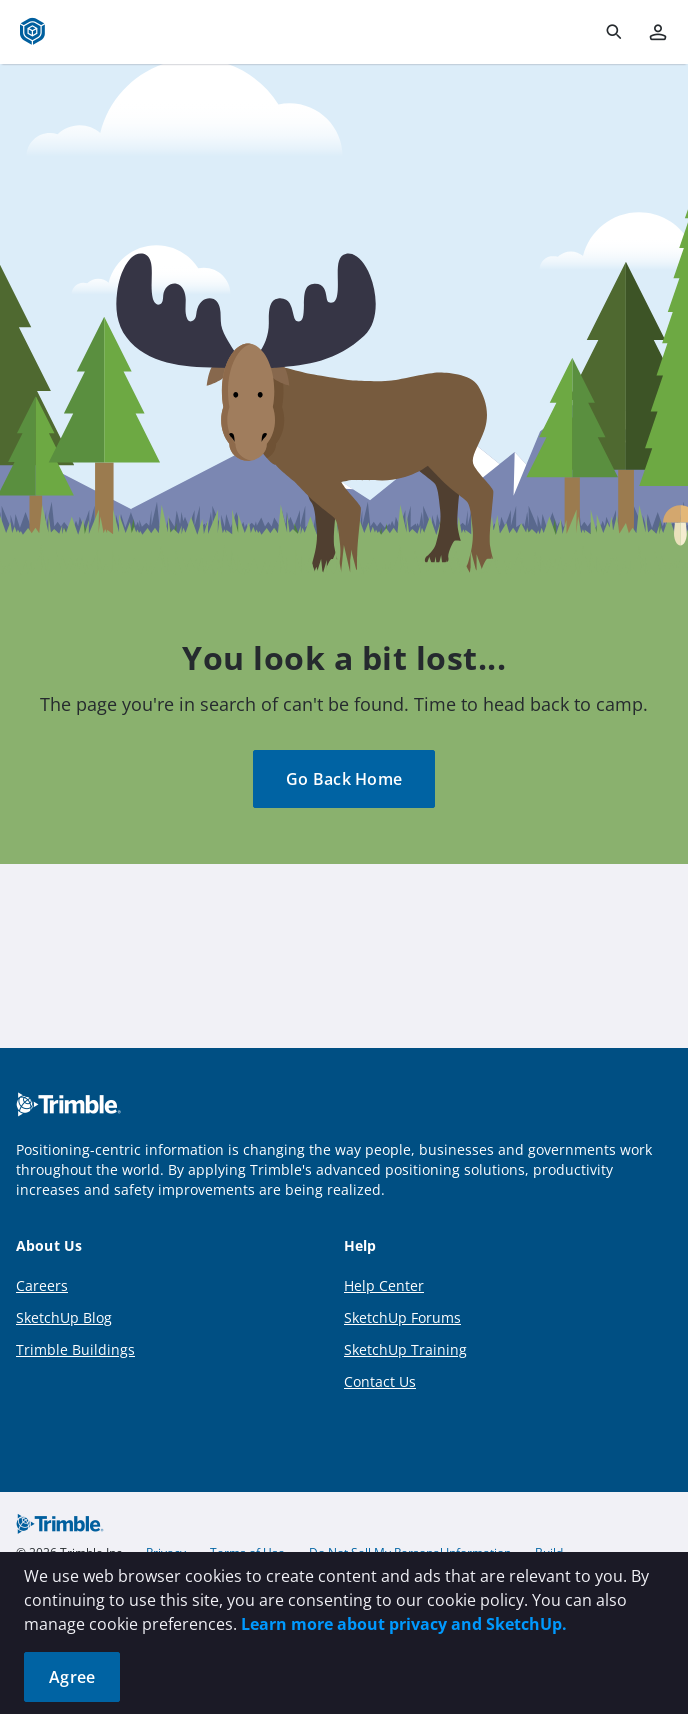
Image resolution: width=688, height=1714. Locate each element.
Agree (72, 1677)
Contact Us (380, 1381)
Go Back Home (344, 779)
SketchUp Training (405, 1349)
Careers (42, 1285)
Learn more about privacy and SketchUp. (404, 1624)
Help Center (384, 1285)
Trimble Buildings (75, 1349)
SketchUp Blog (64, 1317)
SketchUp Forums (402, 1317)
